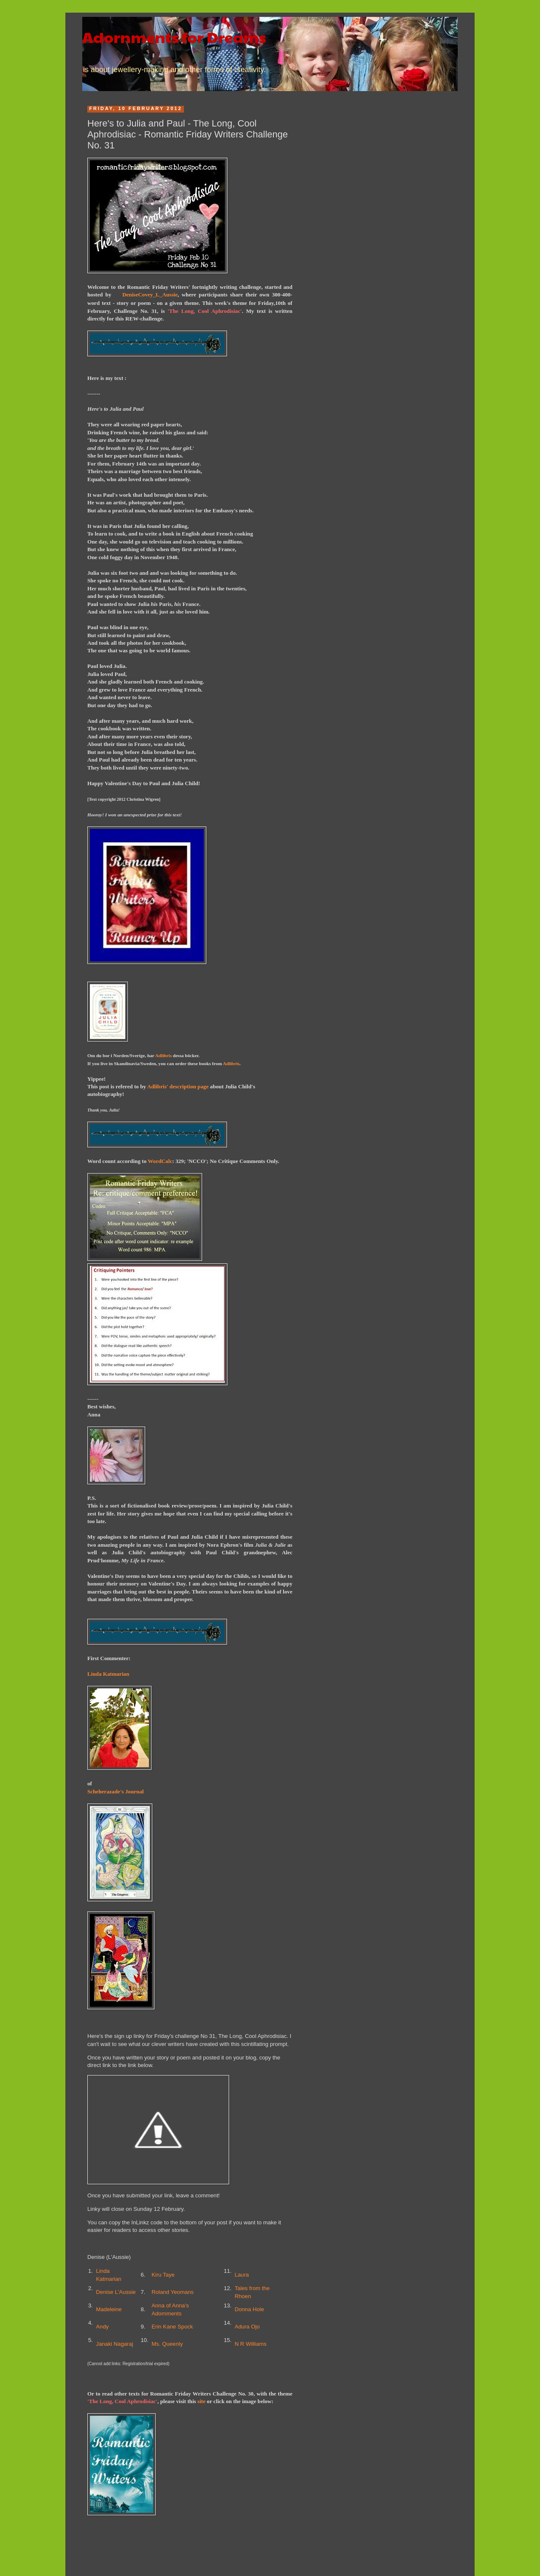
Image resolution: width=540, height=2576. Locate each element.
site (201, 2401)
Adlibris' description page (178, 1086)
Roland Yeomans (172, 2292)
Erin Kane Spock (172, 2326)
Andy (102, 2326)
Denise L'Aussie (116, 2292)
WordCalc (160, 1161)
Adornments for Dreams (174, 36)
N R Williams (250, 2344)
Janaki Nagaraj (114, 2344)
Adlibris (163, 1055)
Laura (242, 2275)
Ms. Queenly (167, 2344)
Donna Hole (249, 2309)
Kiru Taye (163, 2275)
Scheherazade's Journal (115, 1791)
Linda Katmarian (108, 1674)
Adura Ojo (247, 2326)
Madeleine (109, 2309)
